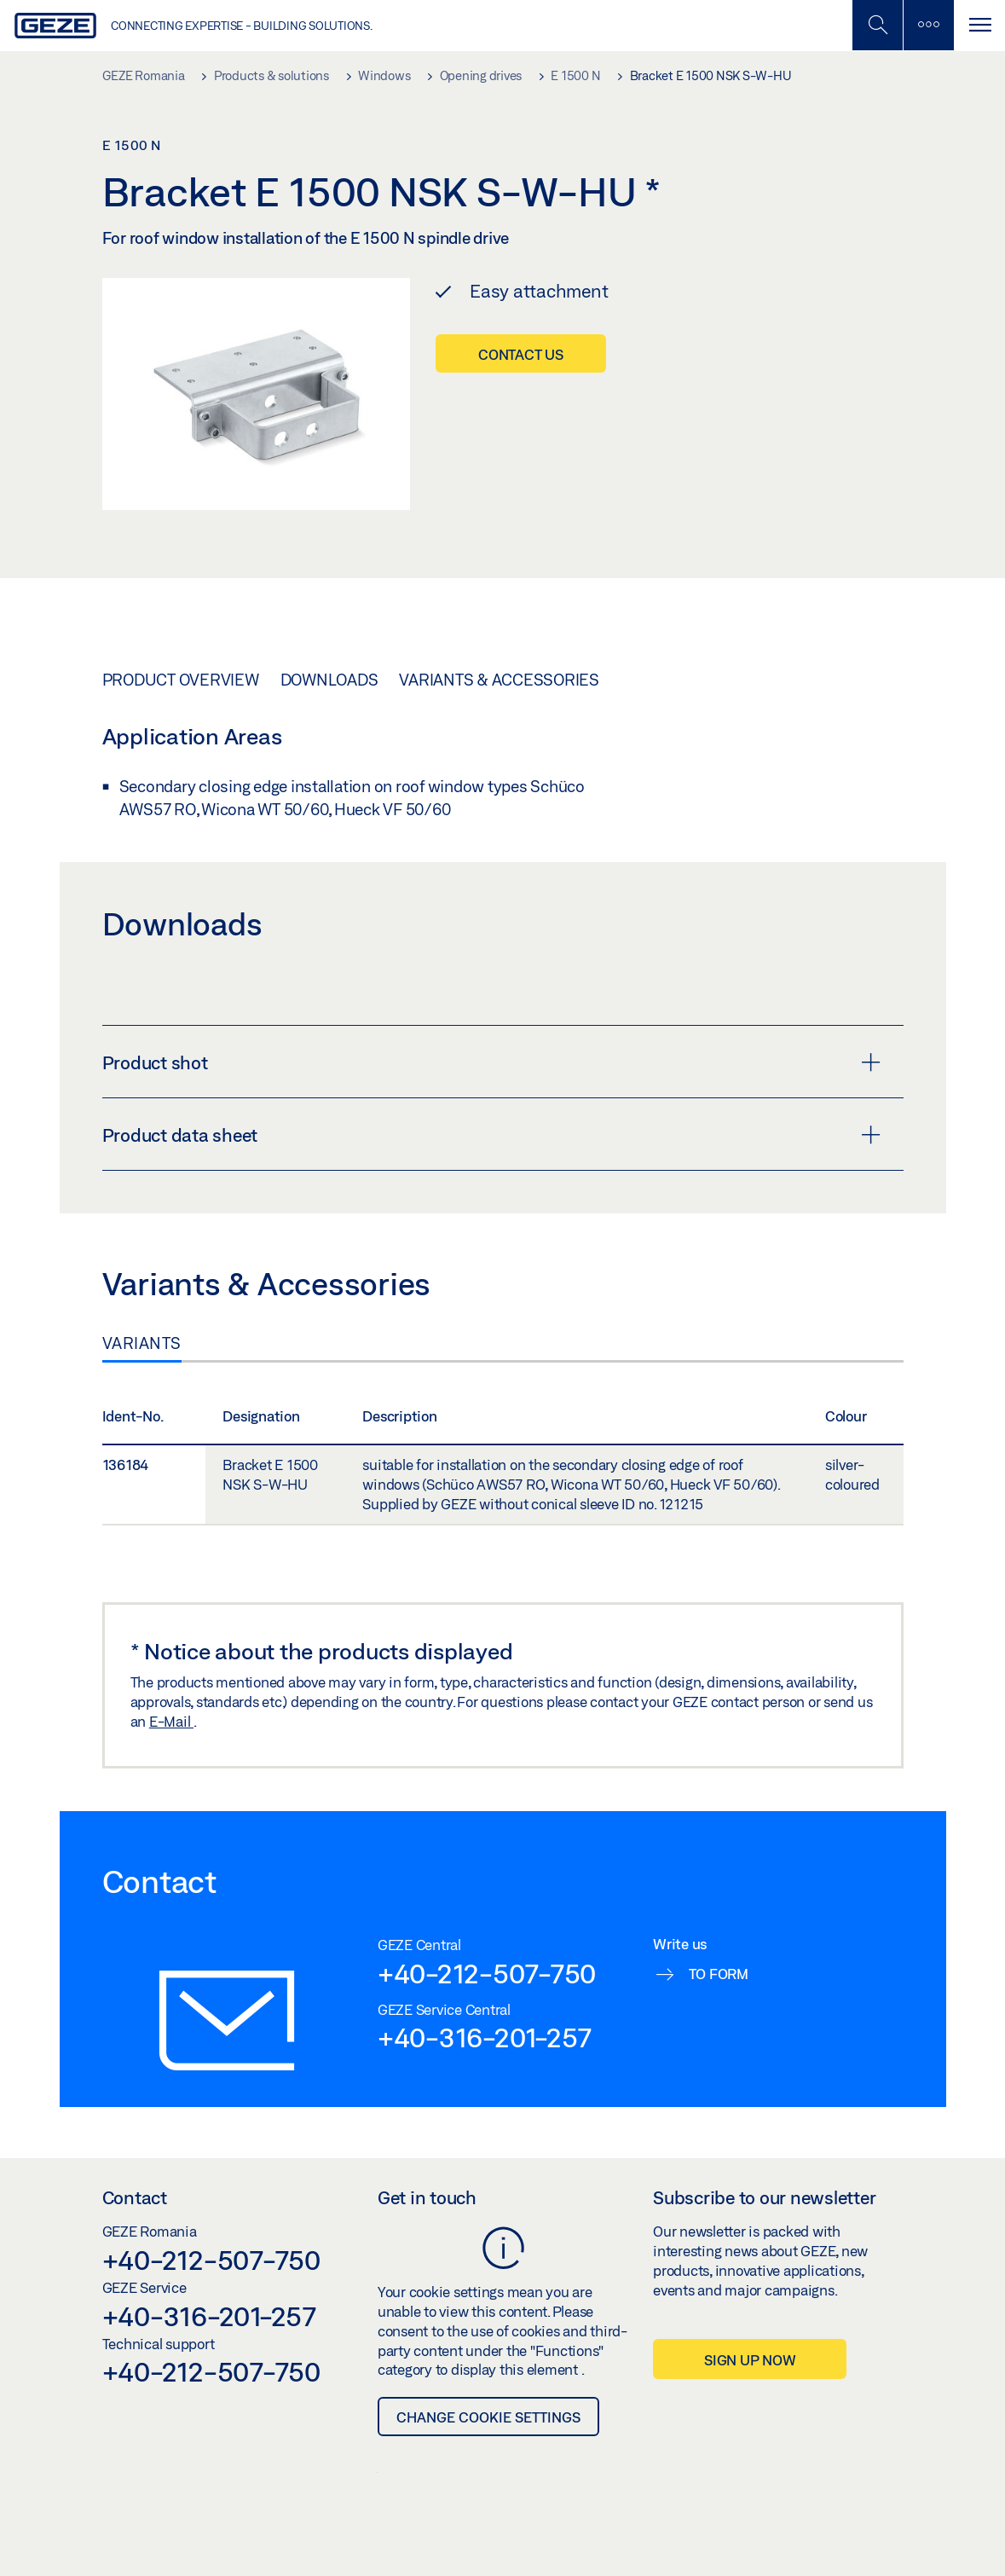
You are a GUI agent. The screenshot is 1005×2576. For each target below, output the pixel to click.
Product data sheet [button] (491, 1135)
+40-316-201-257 (485, 2037)
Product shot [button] (491, 1062)
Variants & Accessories (499, 679)
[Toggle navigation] (979, 25)
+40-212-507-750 (487, 1973)
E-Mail (171, 1721)
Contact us (520, 354)
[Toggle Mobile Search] (877, 25)
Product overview (180, 679)
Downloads (329, 679)
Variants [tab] (142, 1343)
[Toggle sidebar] (928, 25)
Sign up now (749, 2360)
